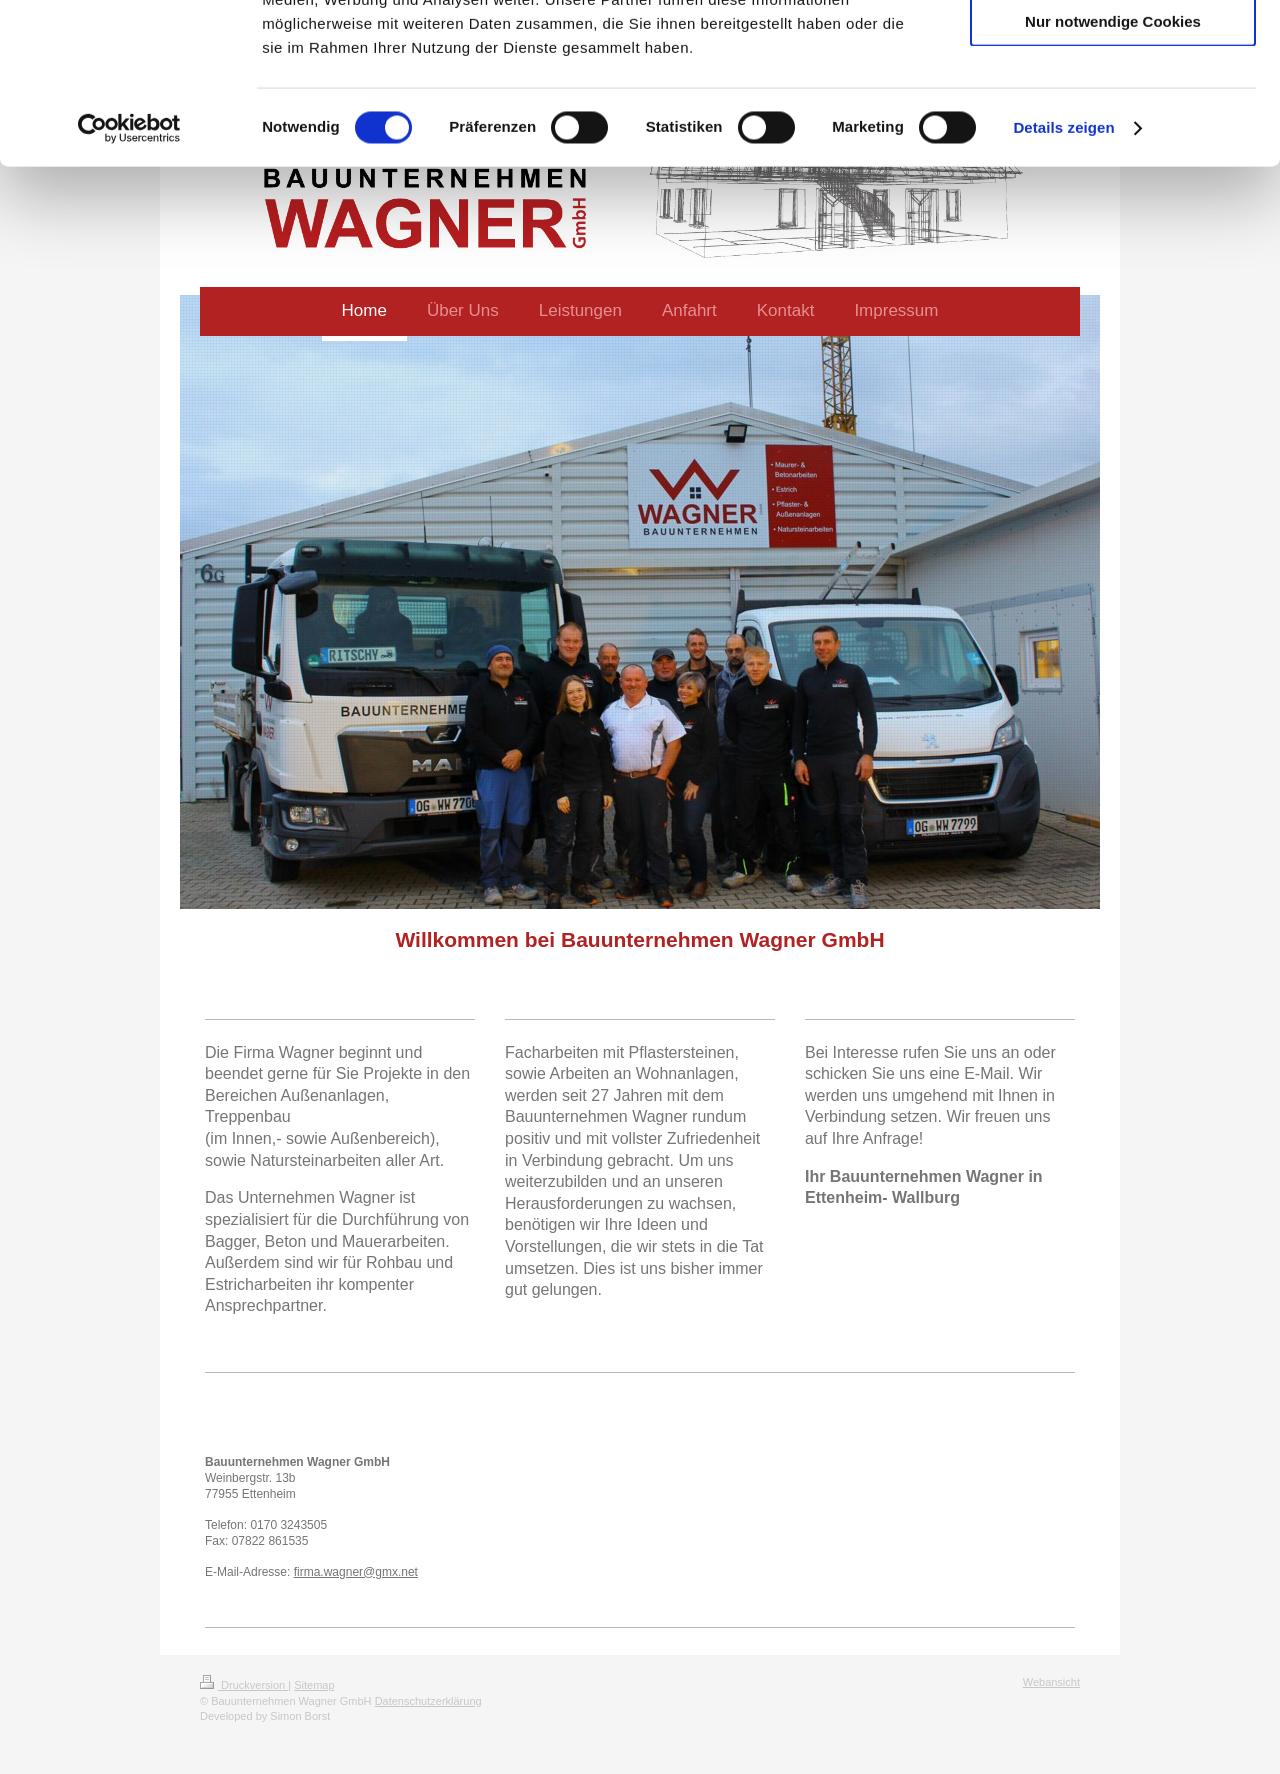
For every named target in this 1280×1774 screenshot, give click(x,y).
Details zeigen (1063, 273)
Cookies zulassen (1113, 49)
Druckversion (244, 1685)
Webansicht (1051, 1682)
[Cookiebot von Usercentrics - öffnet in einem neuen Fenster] (129, 274)
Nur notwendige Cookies (1113, 166)
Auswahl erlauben (1113, 108)
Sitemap (314, 1685)
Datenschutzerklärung (428, 1701)
